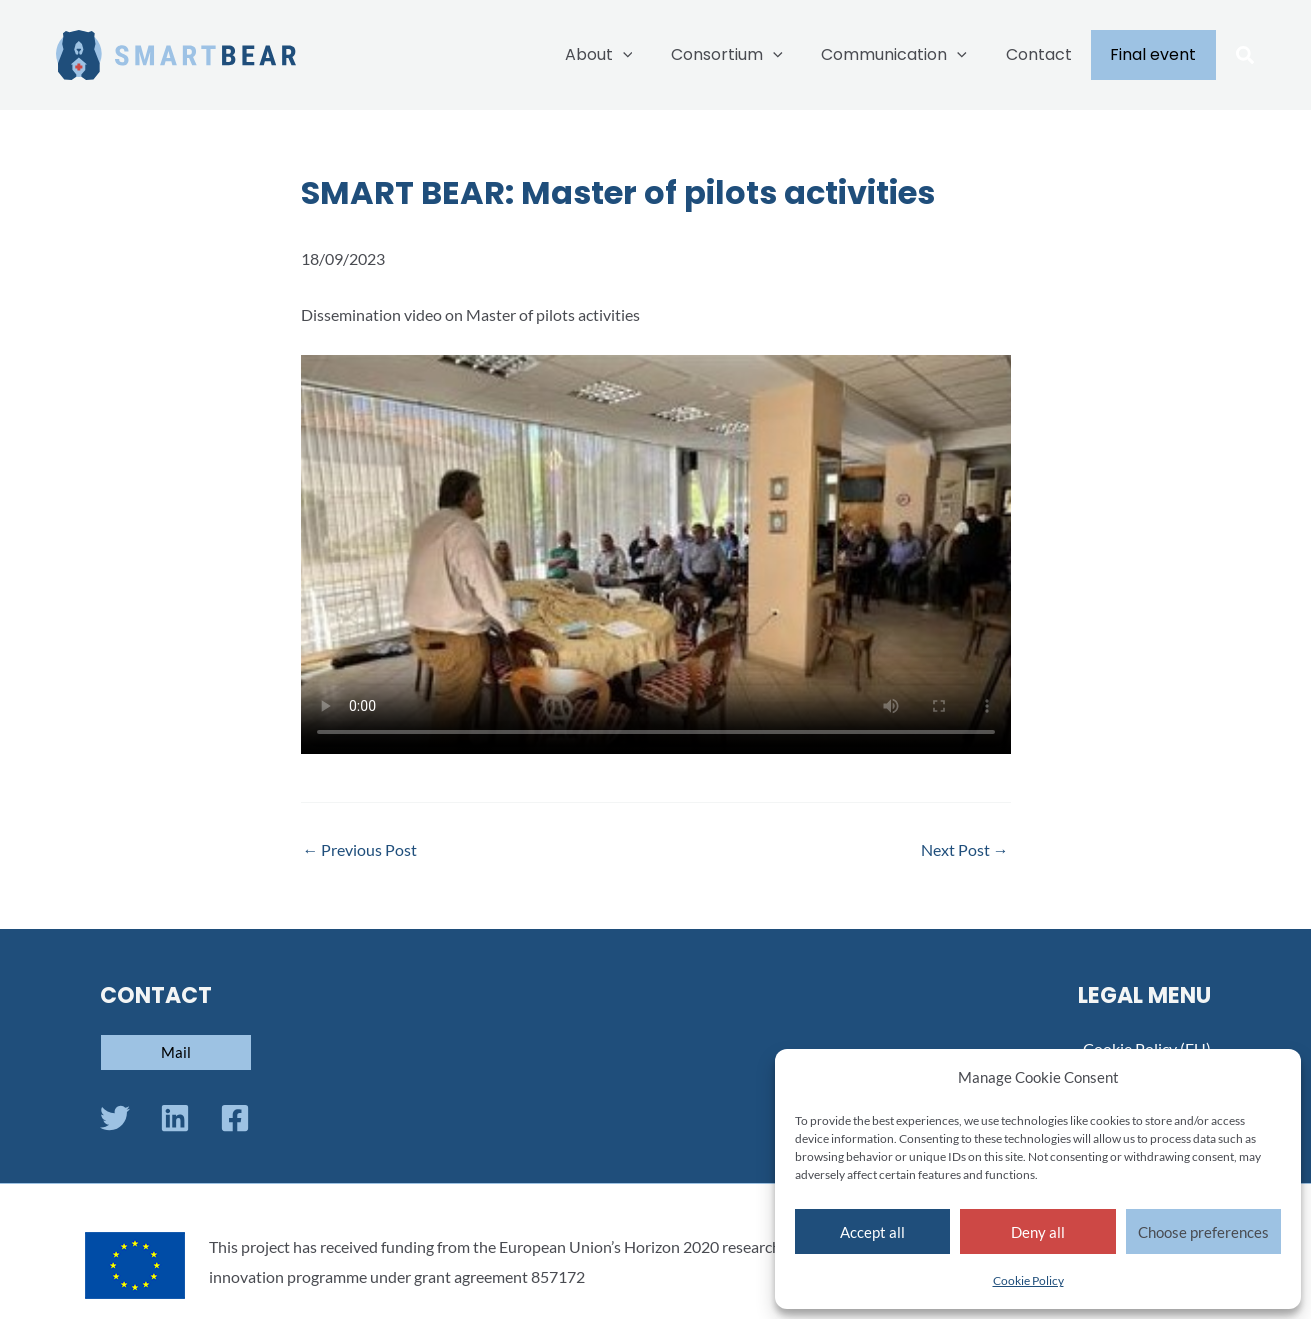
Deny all (1038, 1232)
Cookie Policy (1028, 1280)
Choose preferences (1203, 1232)
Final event (1157, 54)
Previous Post (360, 850)
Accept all (872, 1232)
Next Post (965, 850)
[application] (653, 55)
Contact (1049, 54)
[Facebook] (235, 1118)
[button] (1246, 57)
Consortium (750, 55)
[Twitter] (115, 1118)
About (629, 55)
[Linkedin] (175, 1118)
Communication (911, 55)
